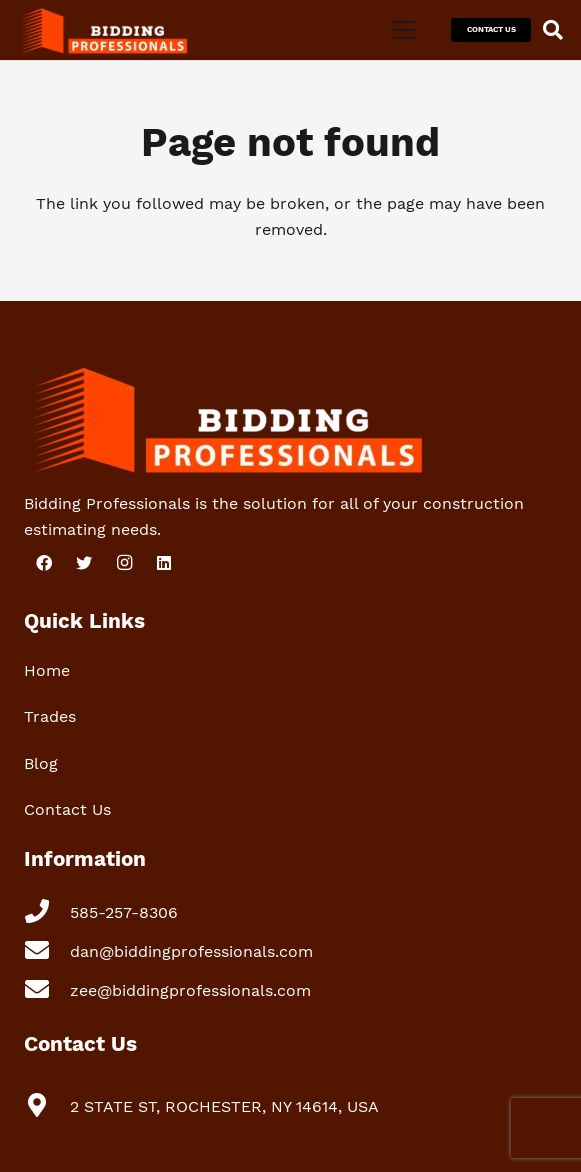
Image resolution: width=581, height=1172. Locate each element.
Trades (50, 716)
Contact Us (67, 809)
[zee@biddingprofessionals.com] (47, 991)
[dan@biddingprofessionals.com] (47, 952)
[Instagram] (124, 563)
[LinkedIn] (164, 563)
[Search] (553, 30)
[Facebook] (44, 563)
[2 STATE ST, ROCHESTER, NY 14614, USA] (47, 1107)
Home (47, 670)
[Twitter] (84, 563)
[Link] (102, 30)
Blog (41, 763)
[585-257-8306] (47, 913)
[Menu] (404, 30)
